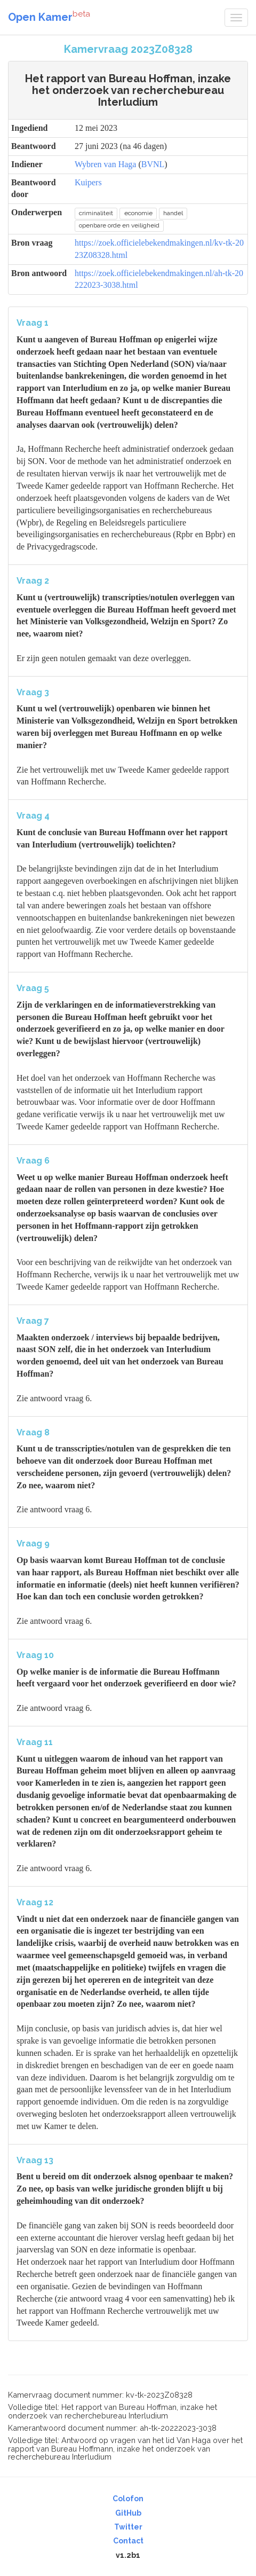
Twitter (128, 2527)
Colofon (128, 2498)
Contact (128, 2540)
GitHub (128, 2513)
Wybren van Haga (105, 164)
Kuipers (88, 182)
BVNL (153, 164)
